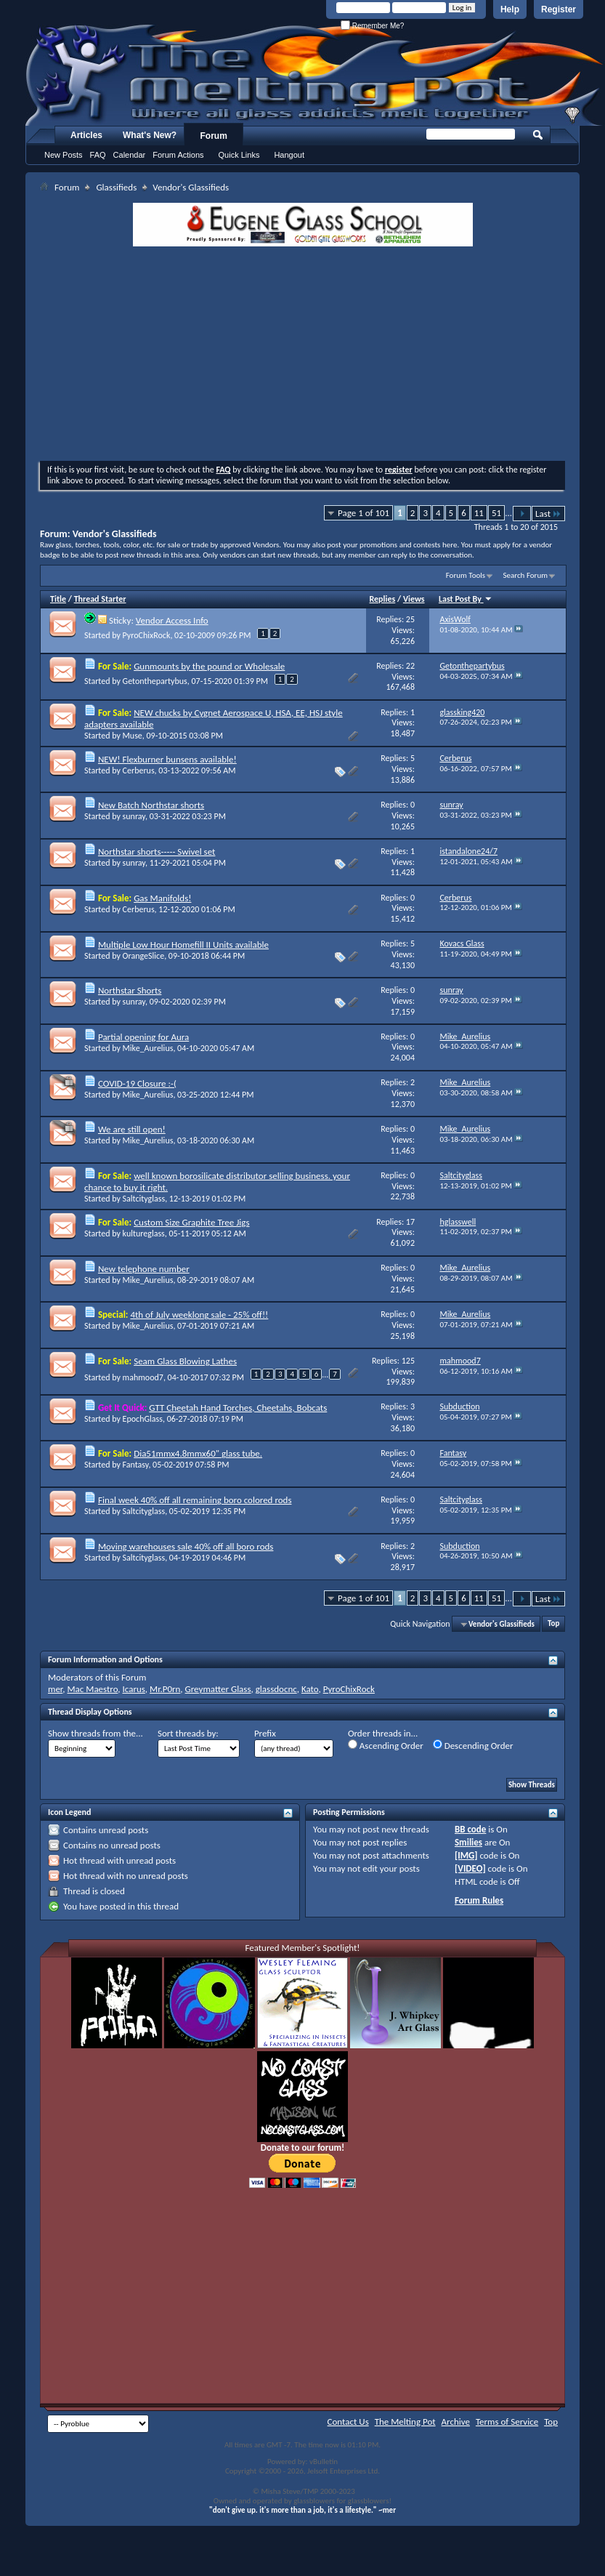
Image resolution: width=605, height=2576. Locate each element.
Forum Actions (178, 154)
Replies (383, 599)
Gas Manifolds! (162, 898)
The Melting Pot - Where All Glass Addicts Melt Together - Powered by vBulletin (315, 75)
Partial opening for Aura (143, 1036)
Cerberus (139, 770)
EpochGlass (143, 1419)
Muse (132, 735)
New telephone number (144, 1268)
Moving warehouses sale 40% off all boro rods (185, 1546)
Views (414, 599)
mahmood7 (143, 1377)
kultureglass (144, 1233)
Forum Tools (465, 575)
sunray (134, 816)
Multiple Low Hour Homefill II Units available (183, 944)
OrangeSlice (144, 956)
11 (479, 512)
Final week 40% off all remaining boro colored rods (195, 1499)
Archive (456, 2421)
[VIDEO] (470, 1868)
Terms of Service (507, 2421)
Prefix (265, 1733)
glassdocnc (276, 1688)
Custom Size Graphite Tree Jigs (191, 1222)
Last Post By (465, 599)
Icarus (134, 1688)
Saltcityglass (144, 1199)
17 (410, 1222)
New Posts (63, 154)
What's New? (149, 135)
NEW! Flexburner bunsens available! (167, 759)
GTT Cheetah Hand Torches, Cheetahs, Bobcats (238, 1407)
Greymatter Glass (218, 1688)
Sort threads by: (188, 1733)
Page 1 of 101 (363, 512)
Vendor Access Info (172, 620)
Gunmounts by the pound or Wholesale (209, 666)
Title (58, 599)
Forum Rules (479, 1900)
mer (55, 1688)
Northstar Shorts (129, 990)
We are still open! (132, 1129)
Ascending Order (385, 1745)
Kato (310, 1688)
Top (553, 1624)
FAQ (98, 154)
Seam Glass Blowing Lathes (185, 1361)
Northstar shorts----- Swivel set (157, 851)
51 (496, 512)
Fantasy (136, 1465)
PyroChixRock (147, 635)
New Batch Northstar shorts (151, 805)
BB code (470, 1829)
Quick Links (239, 154)
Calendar (129, 154)
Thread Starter (100, 599)
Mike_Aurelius (148, 1048)
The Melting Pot (405, 2421)
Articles (86, 135)
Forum (213, 136)
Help (509, 9)
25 (410, 619)
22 (410, 666)
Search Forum (525, 575)
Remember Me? (372, 26)
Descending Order (473, 1745)
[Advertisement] (302, 355)
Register (558, 9)
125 (408, 1361)
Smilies (468, 1842)
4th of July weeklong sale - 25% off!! (199, 1314)
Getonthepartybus (155, 681)
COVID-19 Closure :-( (137, 1083)
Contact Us (348, 2421)
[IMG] (466, 1855)
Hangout (289, 154)
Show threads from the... (95, 1733)
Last (548, 513)
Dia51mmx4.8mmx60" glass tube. (198, 1453)
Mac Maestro (92, 1688)
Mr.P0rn (165, 1688)
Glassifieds (116, 187)
